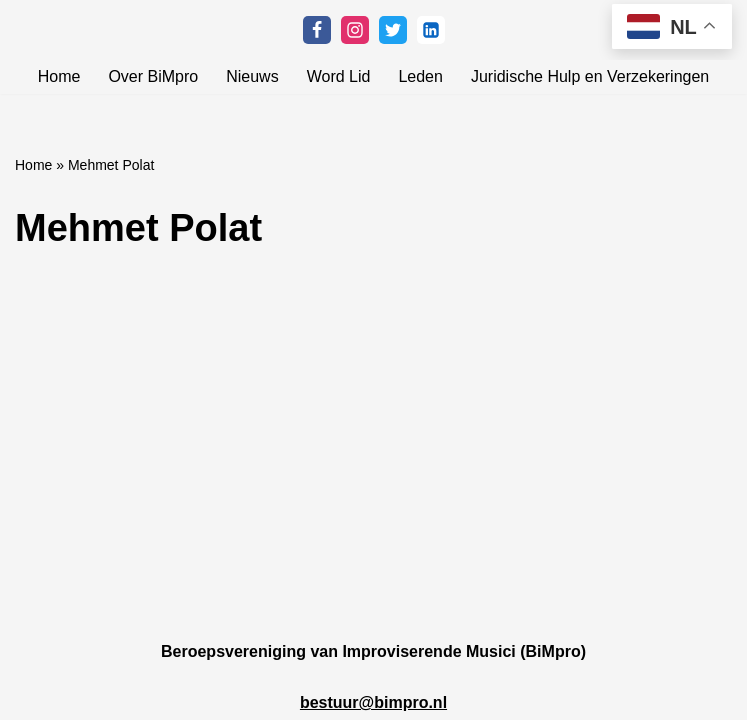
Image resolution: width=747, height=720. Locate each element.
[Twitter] (393, 30)
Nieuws (252, 76)
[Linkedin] (431, 30)
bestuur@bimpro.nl (373, 702)
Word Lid (339, 76)
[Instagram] (355, 30)
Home (59, 76)
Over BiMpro (153, 76)
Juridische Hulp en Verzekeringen (590, 76)
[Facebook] (317, 30)
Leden (420, 76)
